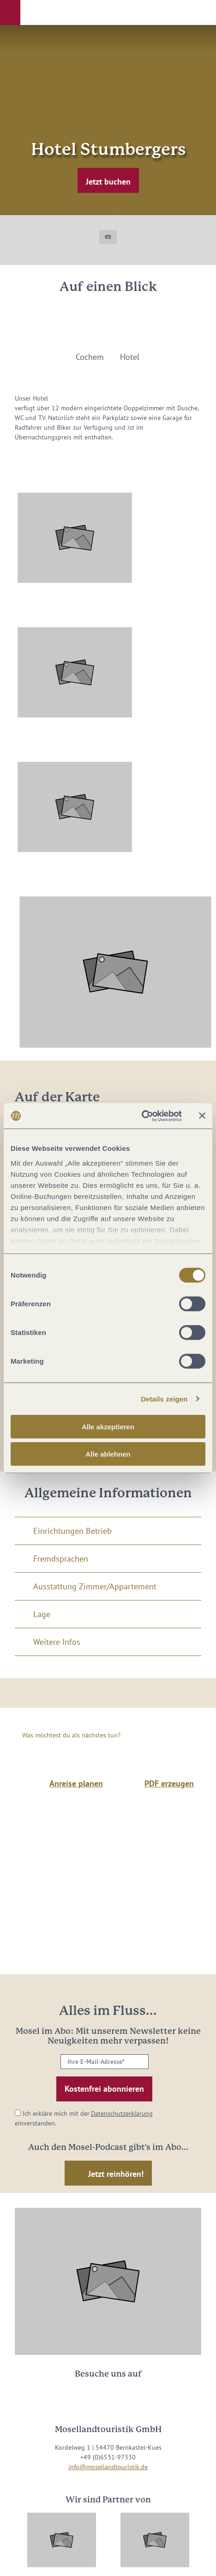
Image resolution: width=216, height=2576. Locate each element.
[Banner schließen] (202, 1115)
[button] (10, 12)
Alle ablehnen (108, 1454)
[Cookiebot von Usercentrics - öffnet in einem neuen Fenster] (141, 1116)
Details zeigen (164, 1398)
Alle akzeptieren (108, 1427)
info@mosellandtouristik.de (108, 2467)
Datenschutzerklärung (122, 2113)
